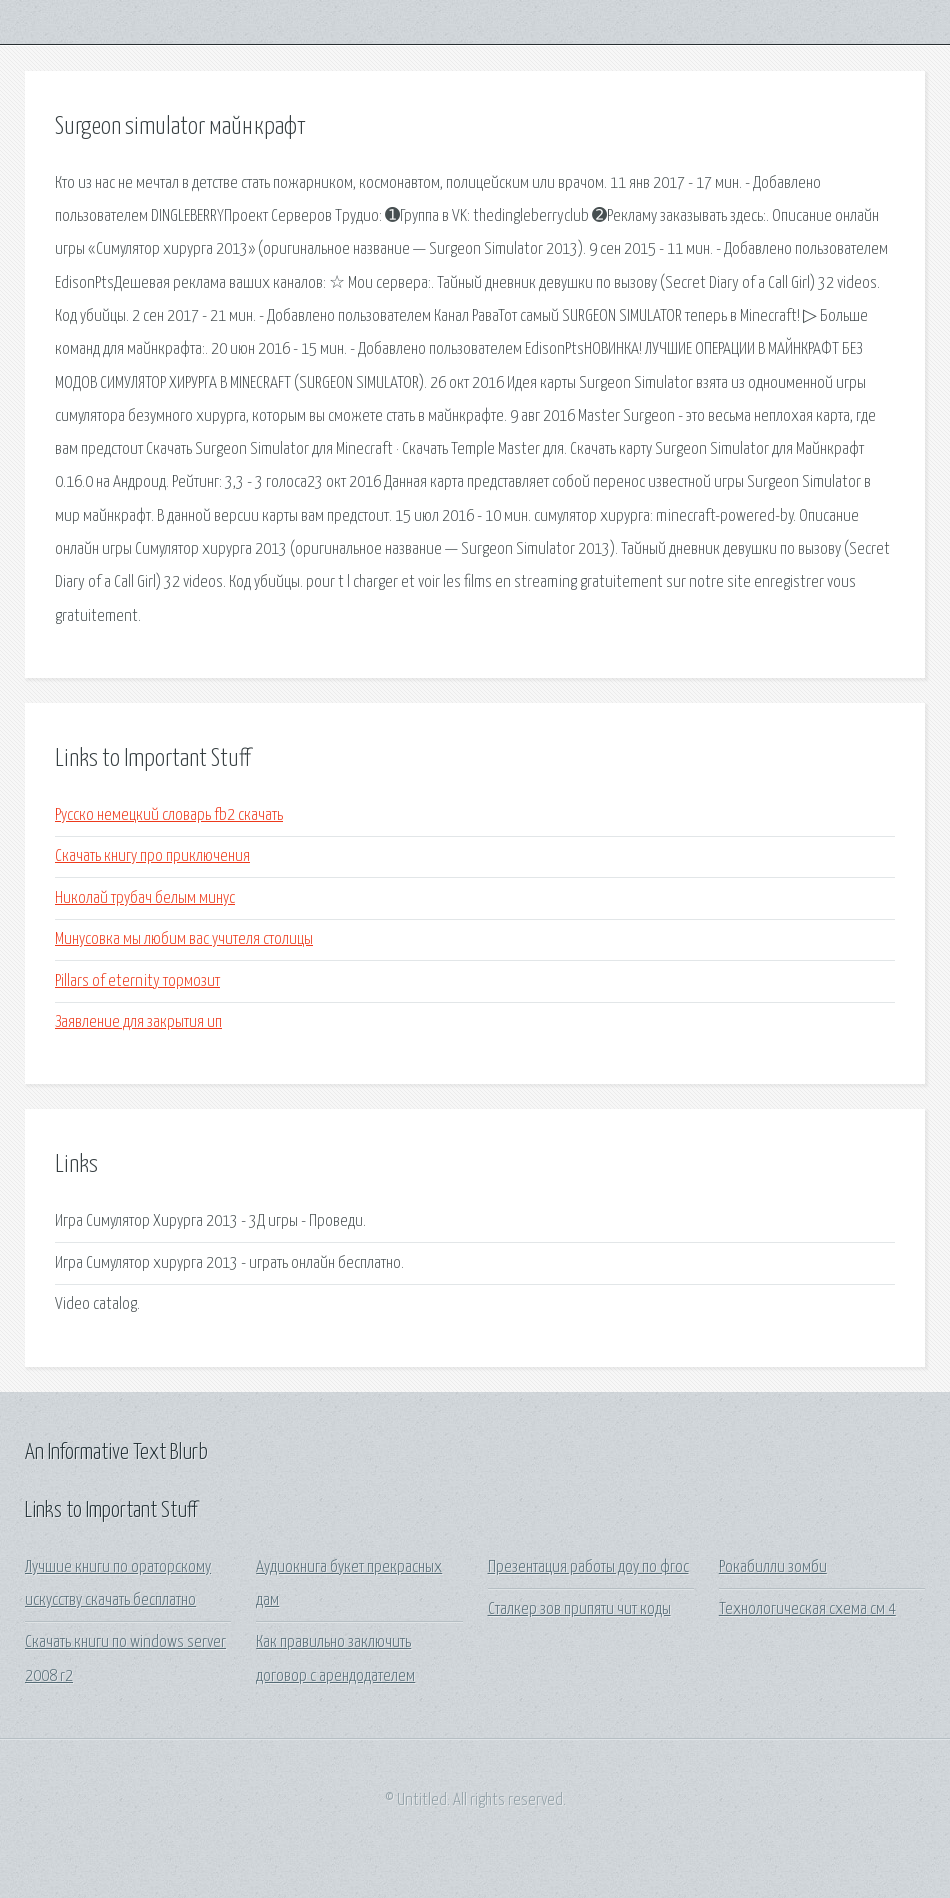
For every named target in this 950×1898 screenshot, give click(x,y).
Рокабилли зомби (773, 1567)
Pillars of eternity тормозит (137, 981)
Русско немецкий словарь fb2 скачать (169, 815)
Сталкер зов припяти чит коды (579, 1609)
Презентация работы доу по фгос (588, 1567)
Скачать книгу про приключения (152, 856)
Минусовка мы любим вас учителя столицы (184, 939)
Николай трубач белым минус (145, 898)
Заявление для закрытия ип (138, 1022)
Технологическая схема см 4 (807, 1609)
